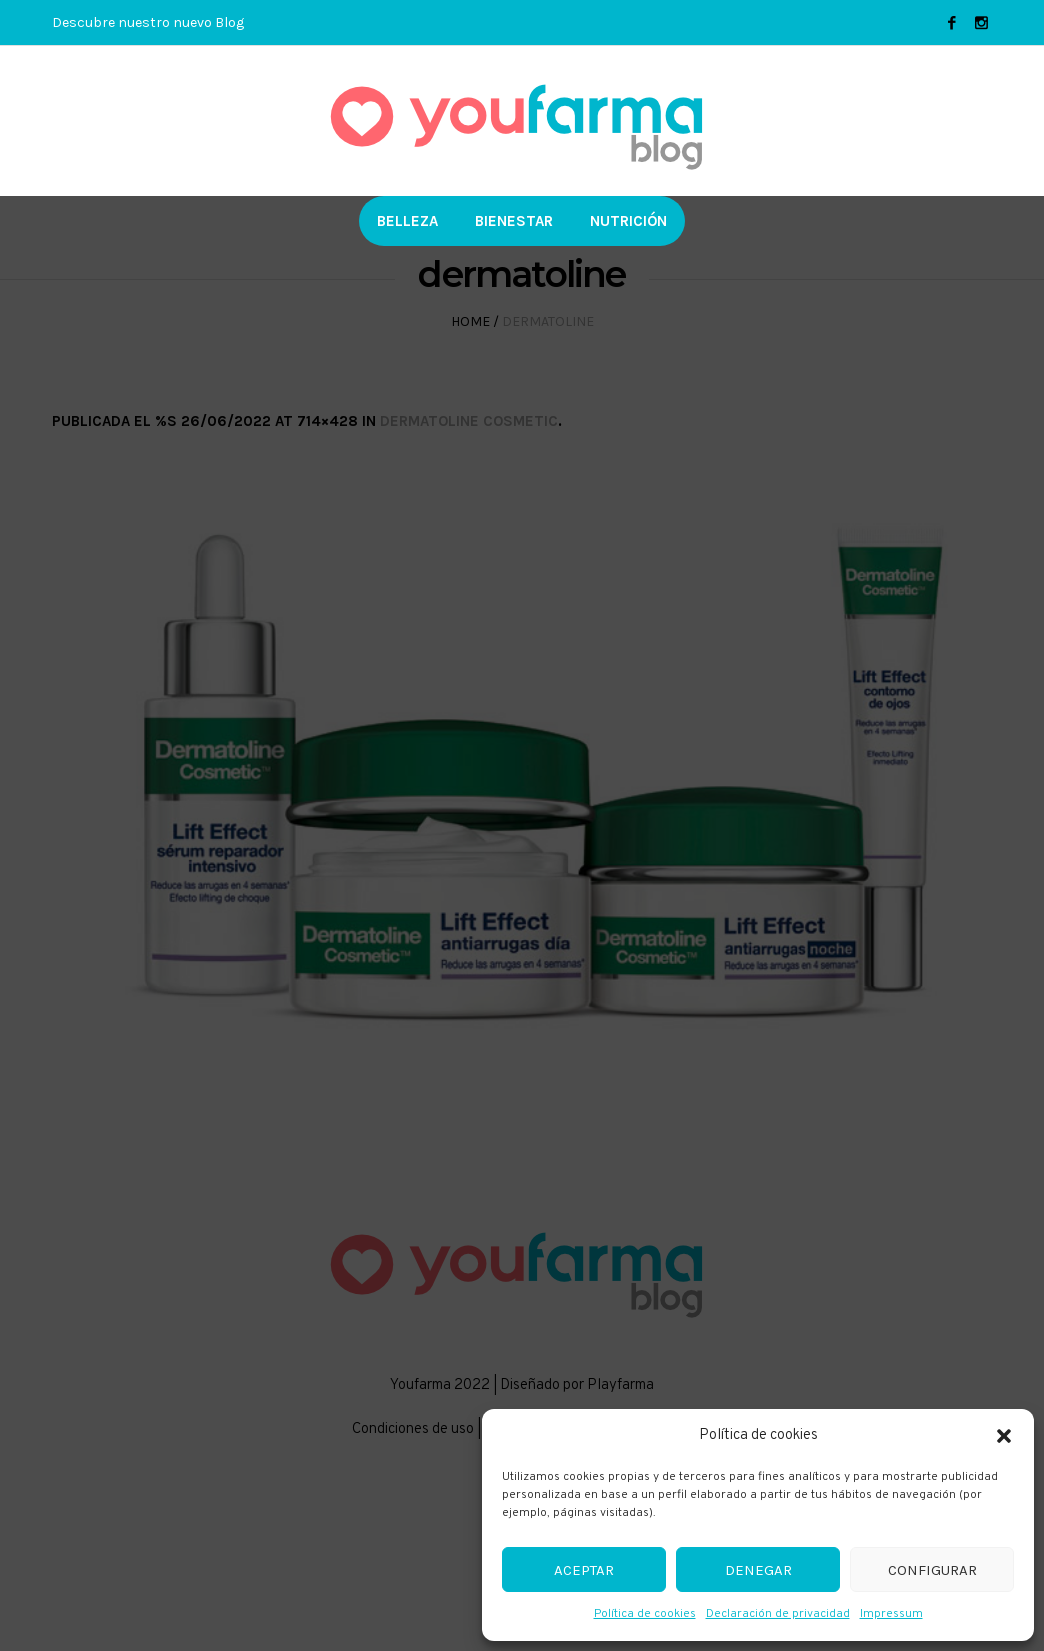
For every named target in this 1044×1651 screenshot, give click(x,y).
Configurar (932, 1570)
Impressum (891, 1614)
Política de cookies (645, 1614)
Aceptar (584, 1570)
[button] (1004, 1436)
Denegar (758, 1570)
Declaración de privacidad (778, 1614)
